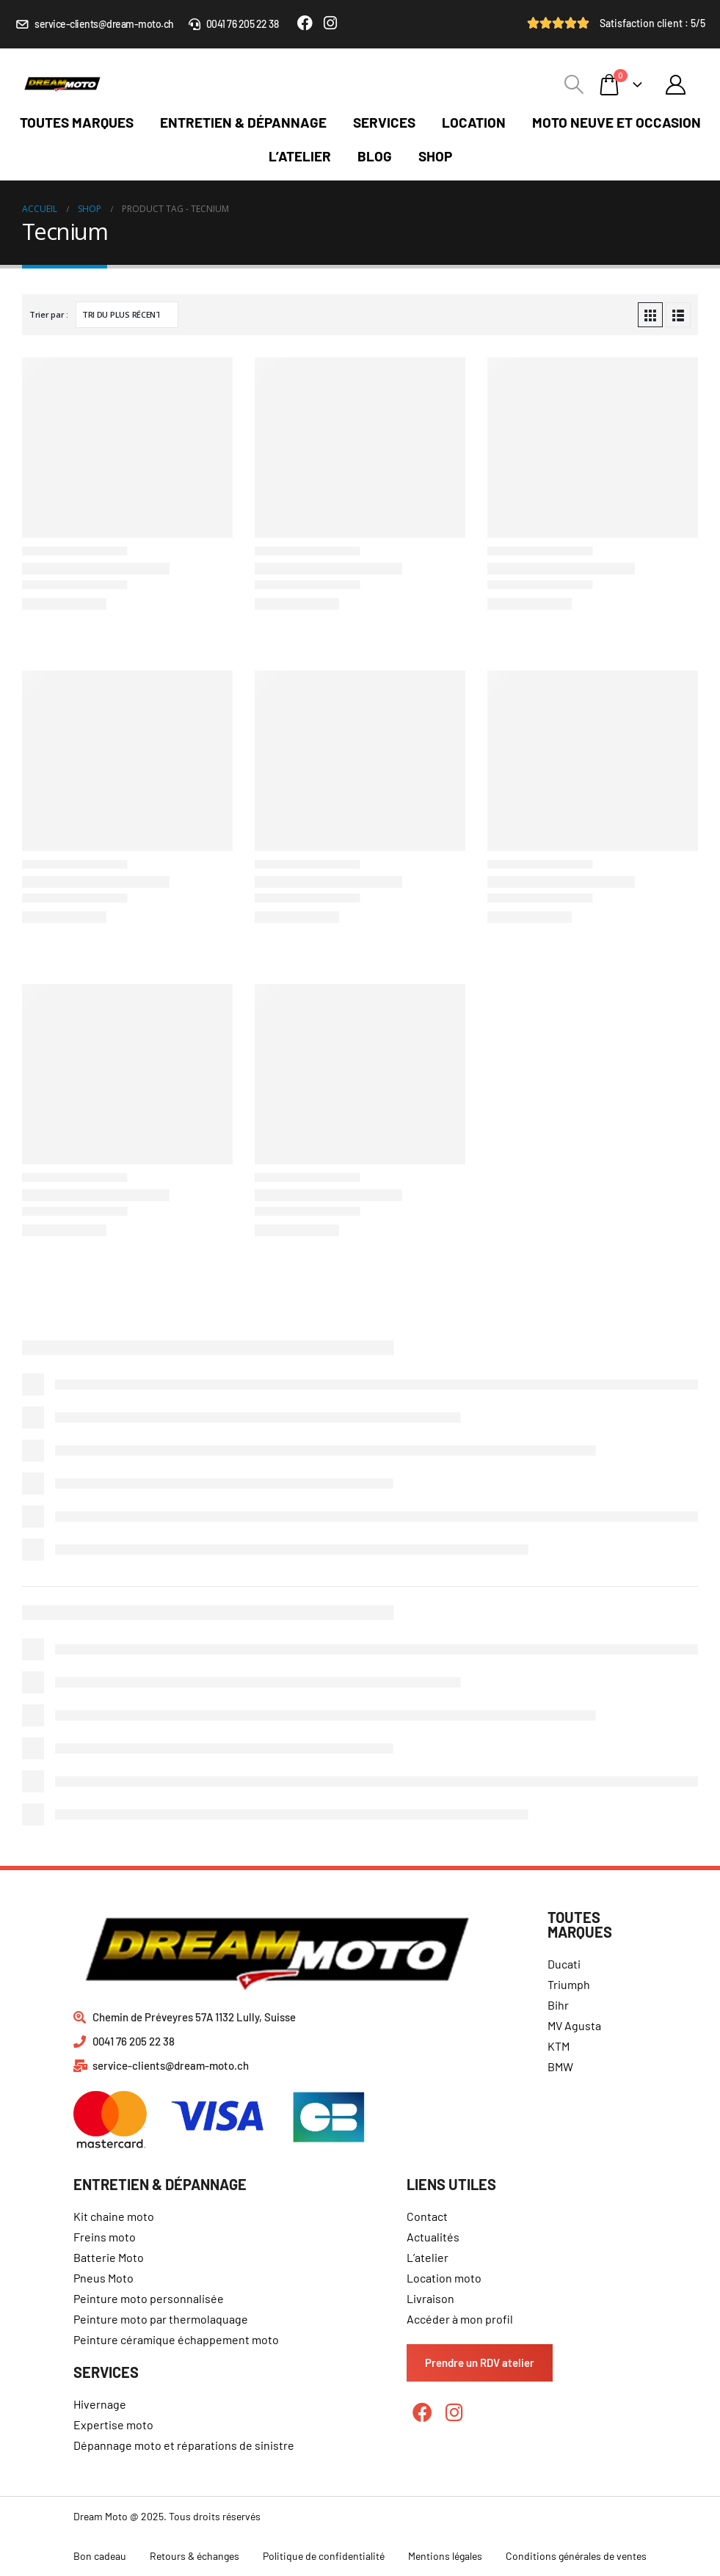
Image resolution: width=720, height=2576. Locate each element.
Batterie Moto (108, 2257)
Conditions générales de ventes (576, 2556)
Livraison (430, 2298)
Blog (374, 155)
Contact (427, 2216)
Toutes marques (77, 122)
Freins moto (104, 2237)
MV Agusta (574, 2025)
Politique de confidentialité (324, 2556)
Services (384, 122)
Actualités (433, 2237)
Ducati (564, 1964)
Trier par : (48, 314)
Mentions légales (445, 2556)
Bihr (558, 2005)
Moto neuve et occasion (616, 122)
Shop (435, 155)
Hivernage (99, 2404)
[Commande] (127, 315)
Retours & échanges (194, 2556)
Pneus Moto (103, 2278)
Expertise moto (113, 2424)
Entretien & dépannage (243, 122)
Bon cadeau (99, 2556)
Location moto (444, 2278)
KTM (559, 2046)
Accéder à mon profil (460, 2319)
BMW (560, 2066)
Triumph (569, 1984)
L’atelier (300, 155)
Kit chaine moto (113, 2216)
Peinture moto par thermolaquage (160, 2319)
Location (474, 122)
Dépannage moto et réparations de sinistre (183, 2445)
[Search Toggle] (574, 84)
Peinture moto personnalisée (148, 2298)
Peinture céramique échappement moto (176, 2339)
